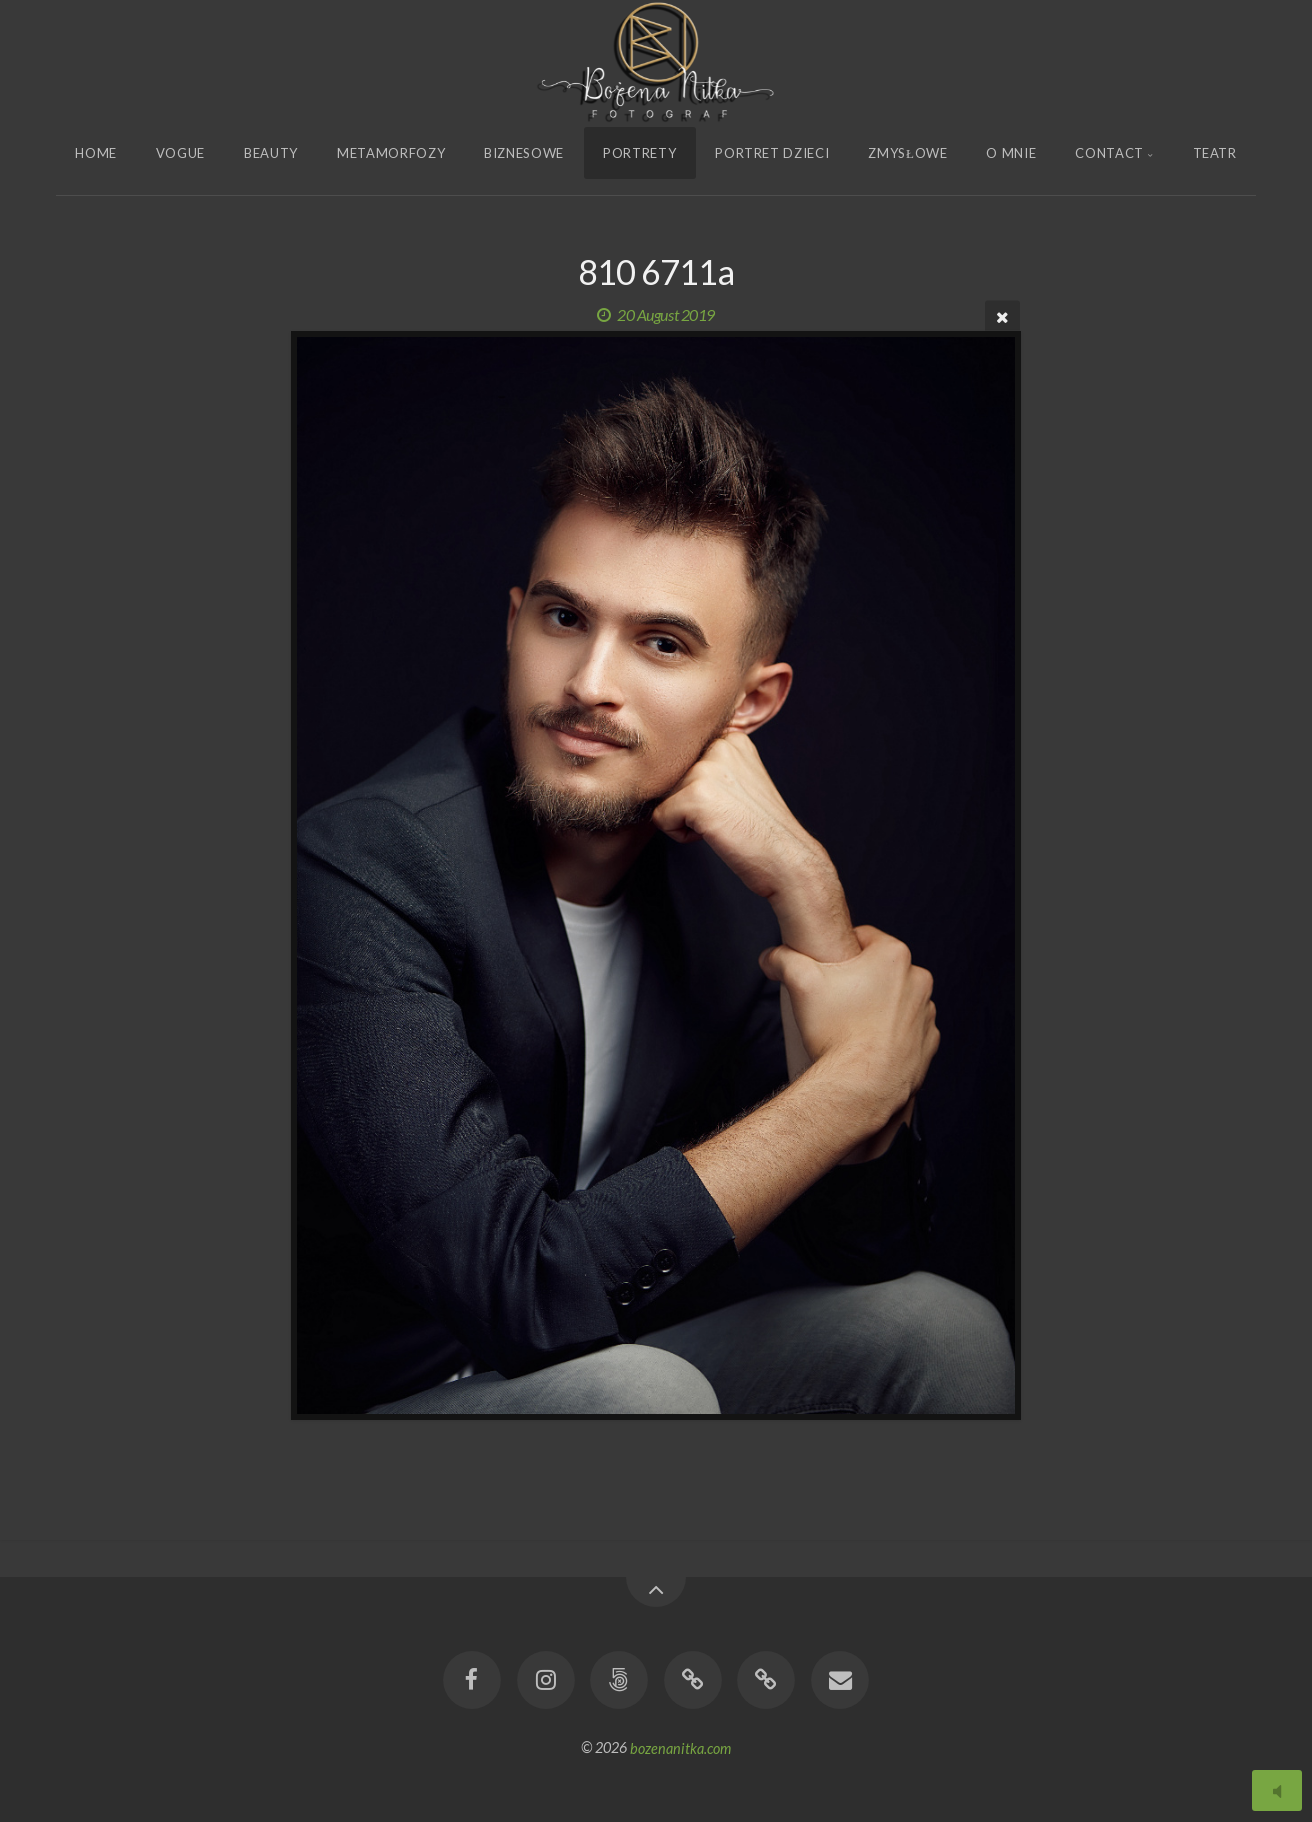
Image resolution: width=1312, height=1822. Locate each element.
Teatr (1215, 153)
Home (96, 153)
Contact (1109, 153)
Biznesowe (524, 153)
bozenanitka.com (680, 1747)
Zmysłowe (907, 153)
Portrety (639, 153)
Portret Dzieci (772, 153)
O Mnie (1011, 153)
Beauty (271, 153)
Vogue (180, 153)
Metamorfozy (391, 153)
